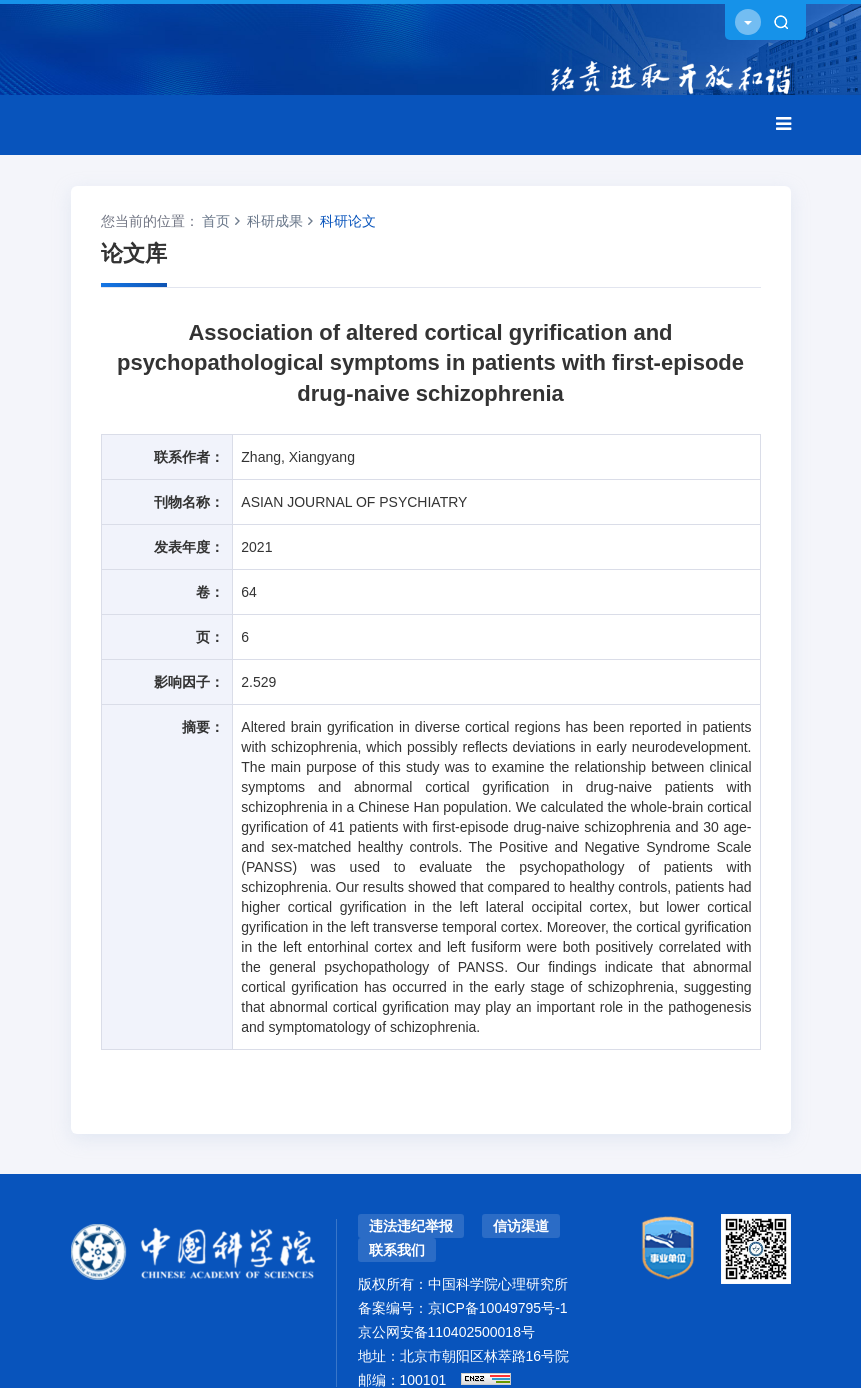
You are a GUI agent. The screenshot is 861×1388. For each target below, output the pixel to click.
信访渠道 (521, 1226)
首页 (216, 221)
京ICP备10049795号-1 (498, 1308)
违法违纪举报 (411, 1226)
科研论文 (348, 221)
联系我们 (397, 1250)
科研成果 (275, 221)
